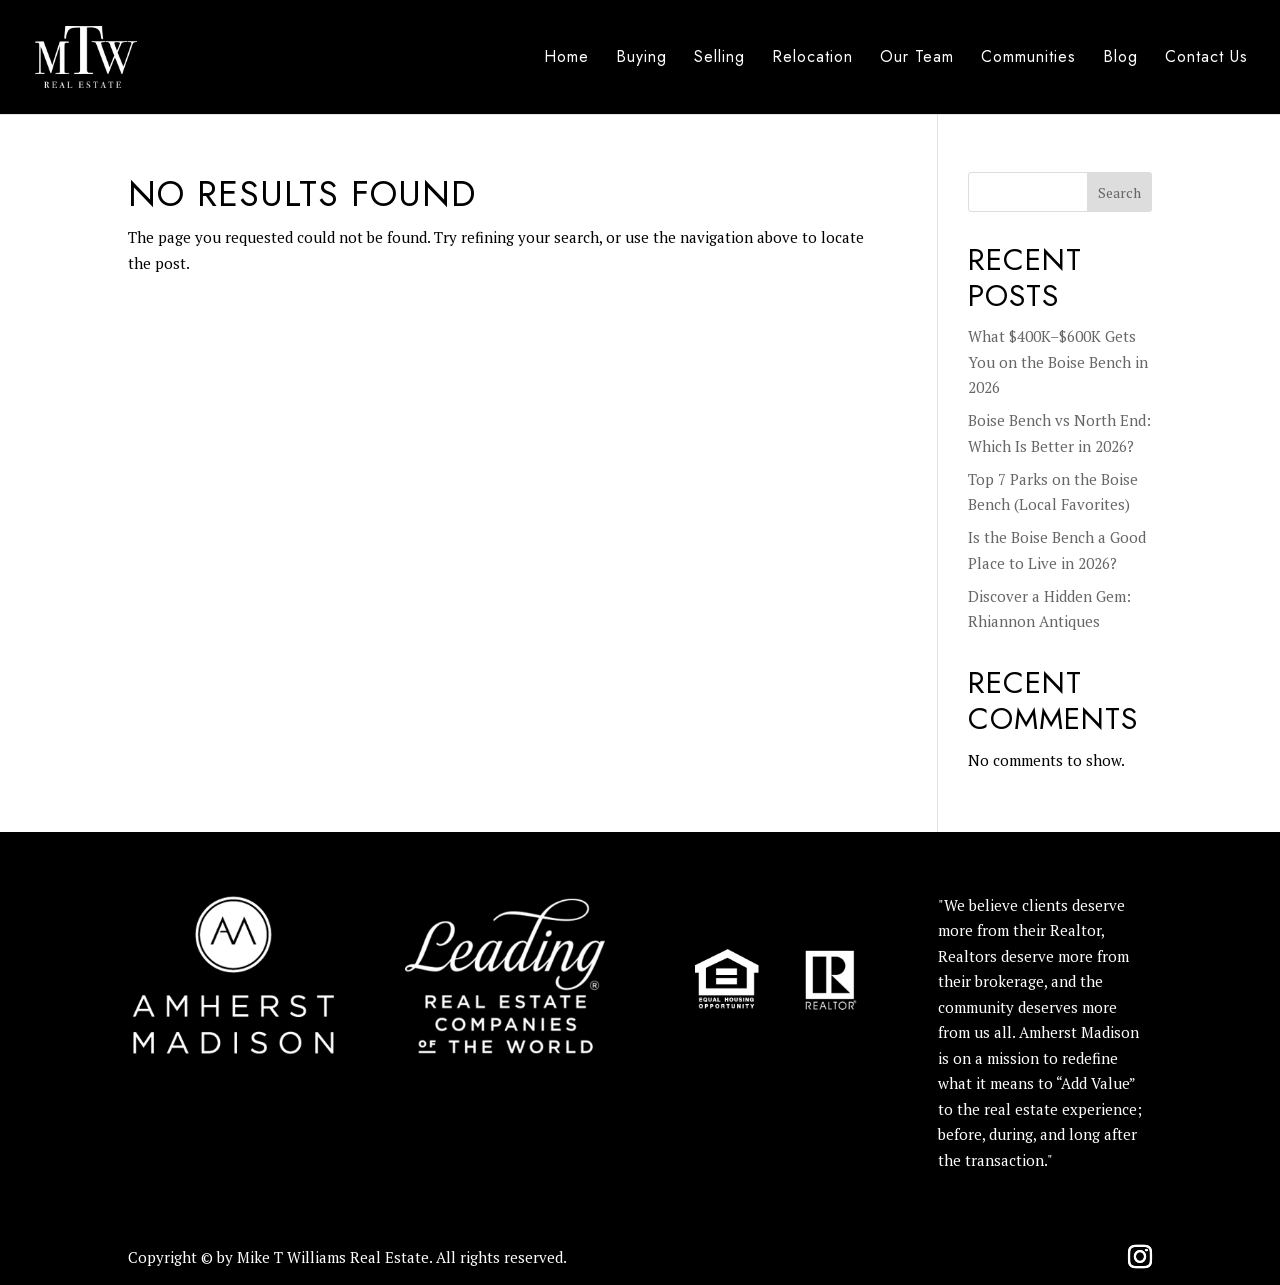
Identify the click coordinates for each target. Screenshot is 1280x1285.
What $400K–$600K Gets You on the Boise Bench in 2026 (1058, 361)
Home (566, 59)
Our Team (917, 59)
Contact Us (1206, 59)
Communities (1028, 59)
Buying (641, 59)
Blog (1120, 59)
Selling (719, 59)
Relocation (812, 59)
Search (1119, 192)
